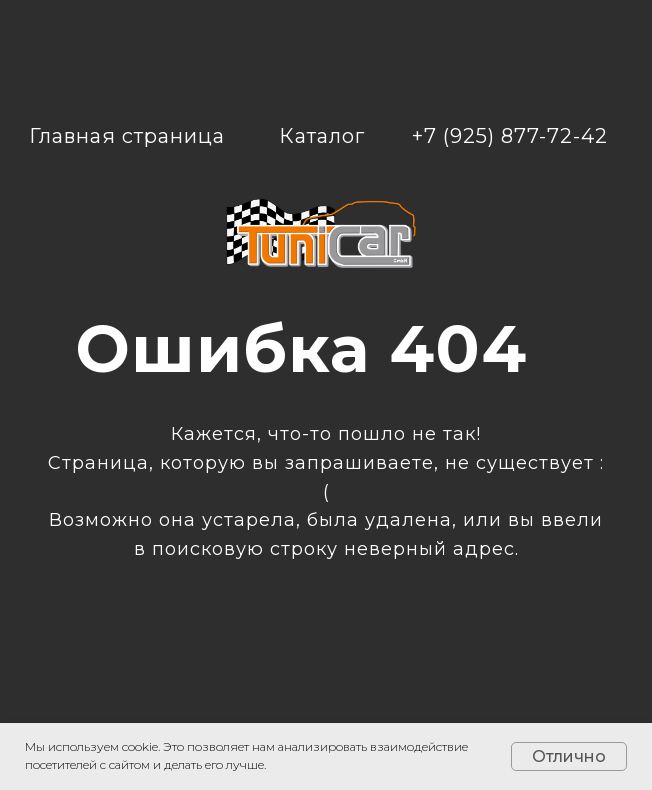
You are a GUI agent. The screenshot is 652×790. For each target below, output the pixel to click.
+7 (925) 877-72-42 (510, 136)
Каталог (322, 136)
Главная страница (127, 136)
